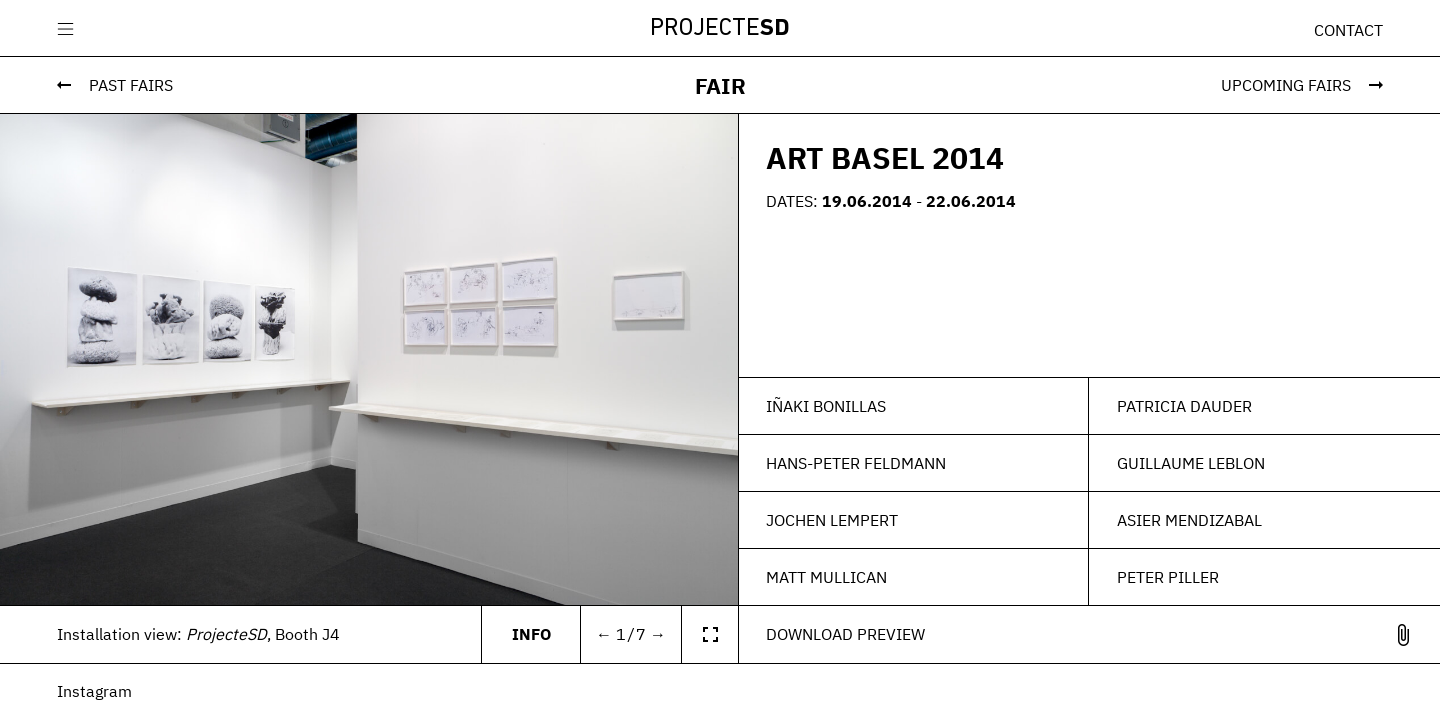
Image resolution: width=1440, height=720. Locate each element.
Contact (1348, 30)
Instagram (94, 691)
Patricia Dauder (1184, 406)
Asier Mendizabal (1189, 520)
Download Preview (845, 634)
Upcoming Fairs (1286, 85)
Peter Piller (1168, 577)
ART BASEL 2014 (885, 157)
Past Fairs (131, 85)
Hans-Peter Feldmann (856, 463)
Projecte (720, 29)
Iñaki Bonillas (826, 406)
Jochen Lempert (832, 520)
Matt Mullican (826, 577)
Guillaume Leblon (1191, 463)
